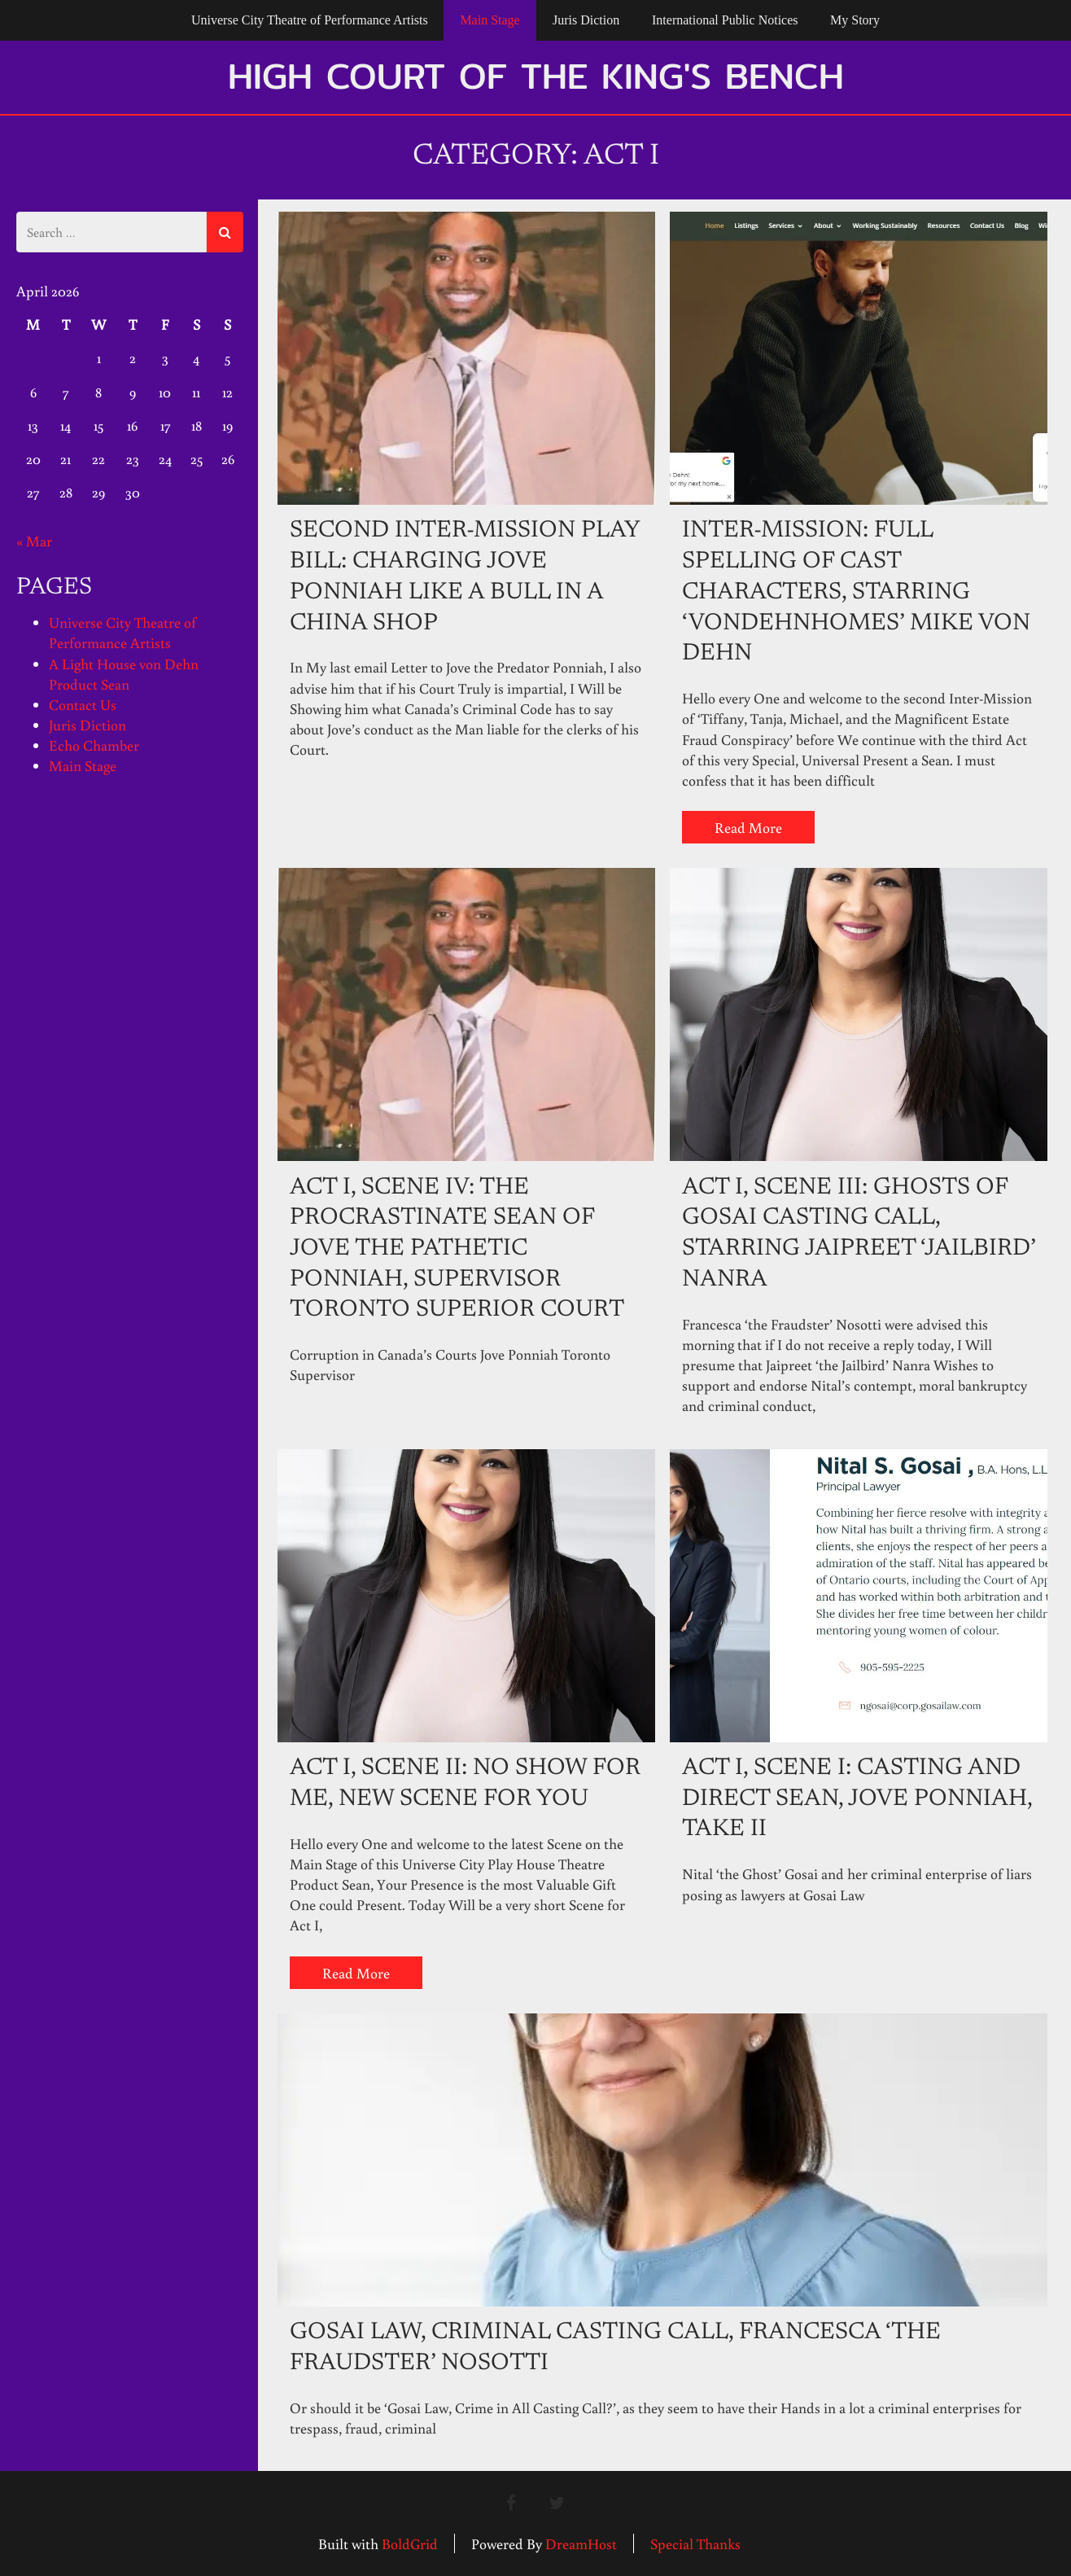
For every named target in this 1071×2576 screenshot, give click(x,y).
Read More (748, 827)
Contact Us (82, 704)
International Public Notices (725, 20)
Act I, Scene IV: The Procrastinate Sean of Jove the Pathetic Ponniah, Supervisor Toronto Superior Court (457, 1249)
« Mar (34, 540)
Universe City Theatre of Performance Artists (309, 20)
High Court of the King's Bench (536, 76)
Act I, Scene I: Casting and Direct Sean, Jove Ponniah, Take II (857, 1799)
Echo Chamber (94, 745)
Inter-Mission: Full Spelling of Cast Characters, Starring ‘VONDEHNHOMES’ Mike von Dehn (856, 592)
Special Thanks (695, 2543)
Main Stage (489, 20)
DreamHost (581, 2543)
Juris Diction (586, 20)
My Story (855, 20)
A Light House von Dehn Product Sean (124, 674)
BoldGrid (410, 2543)
